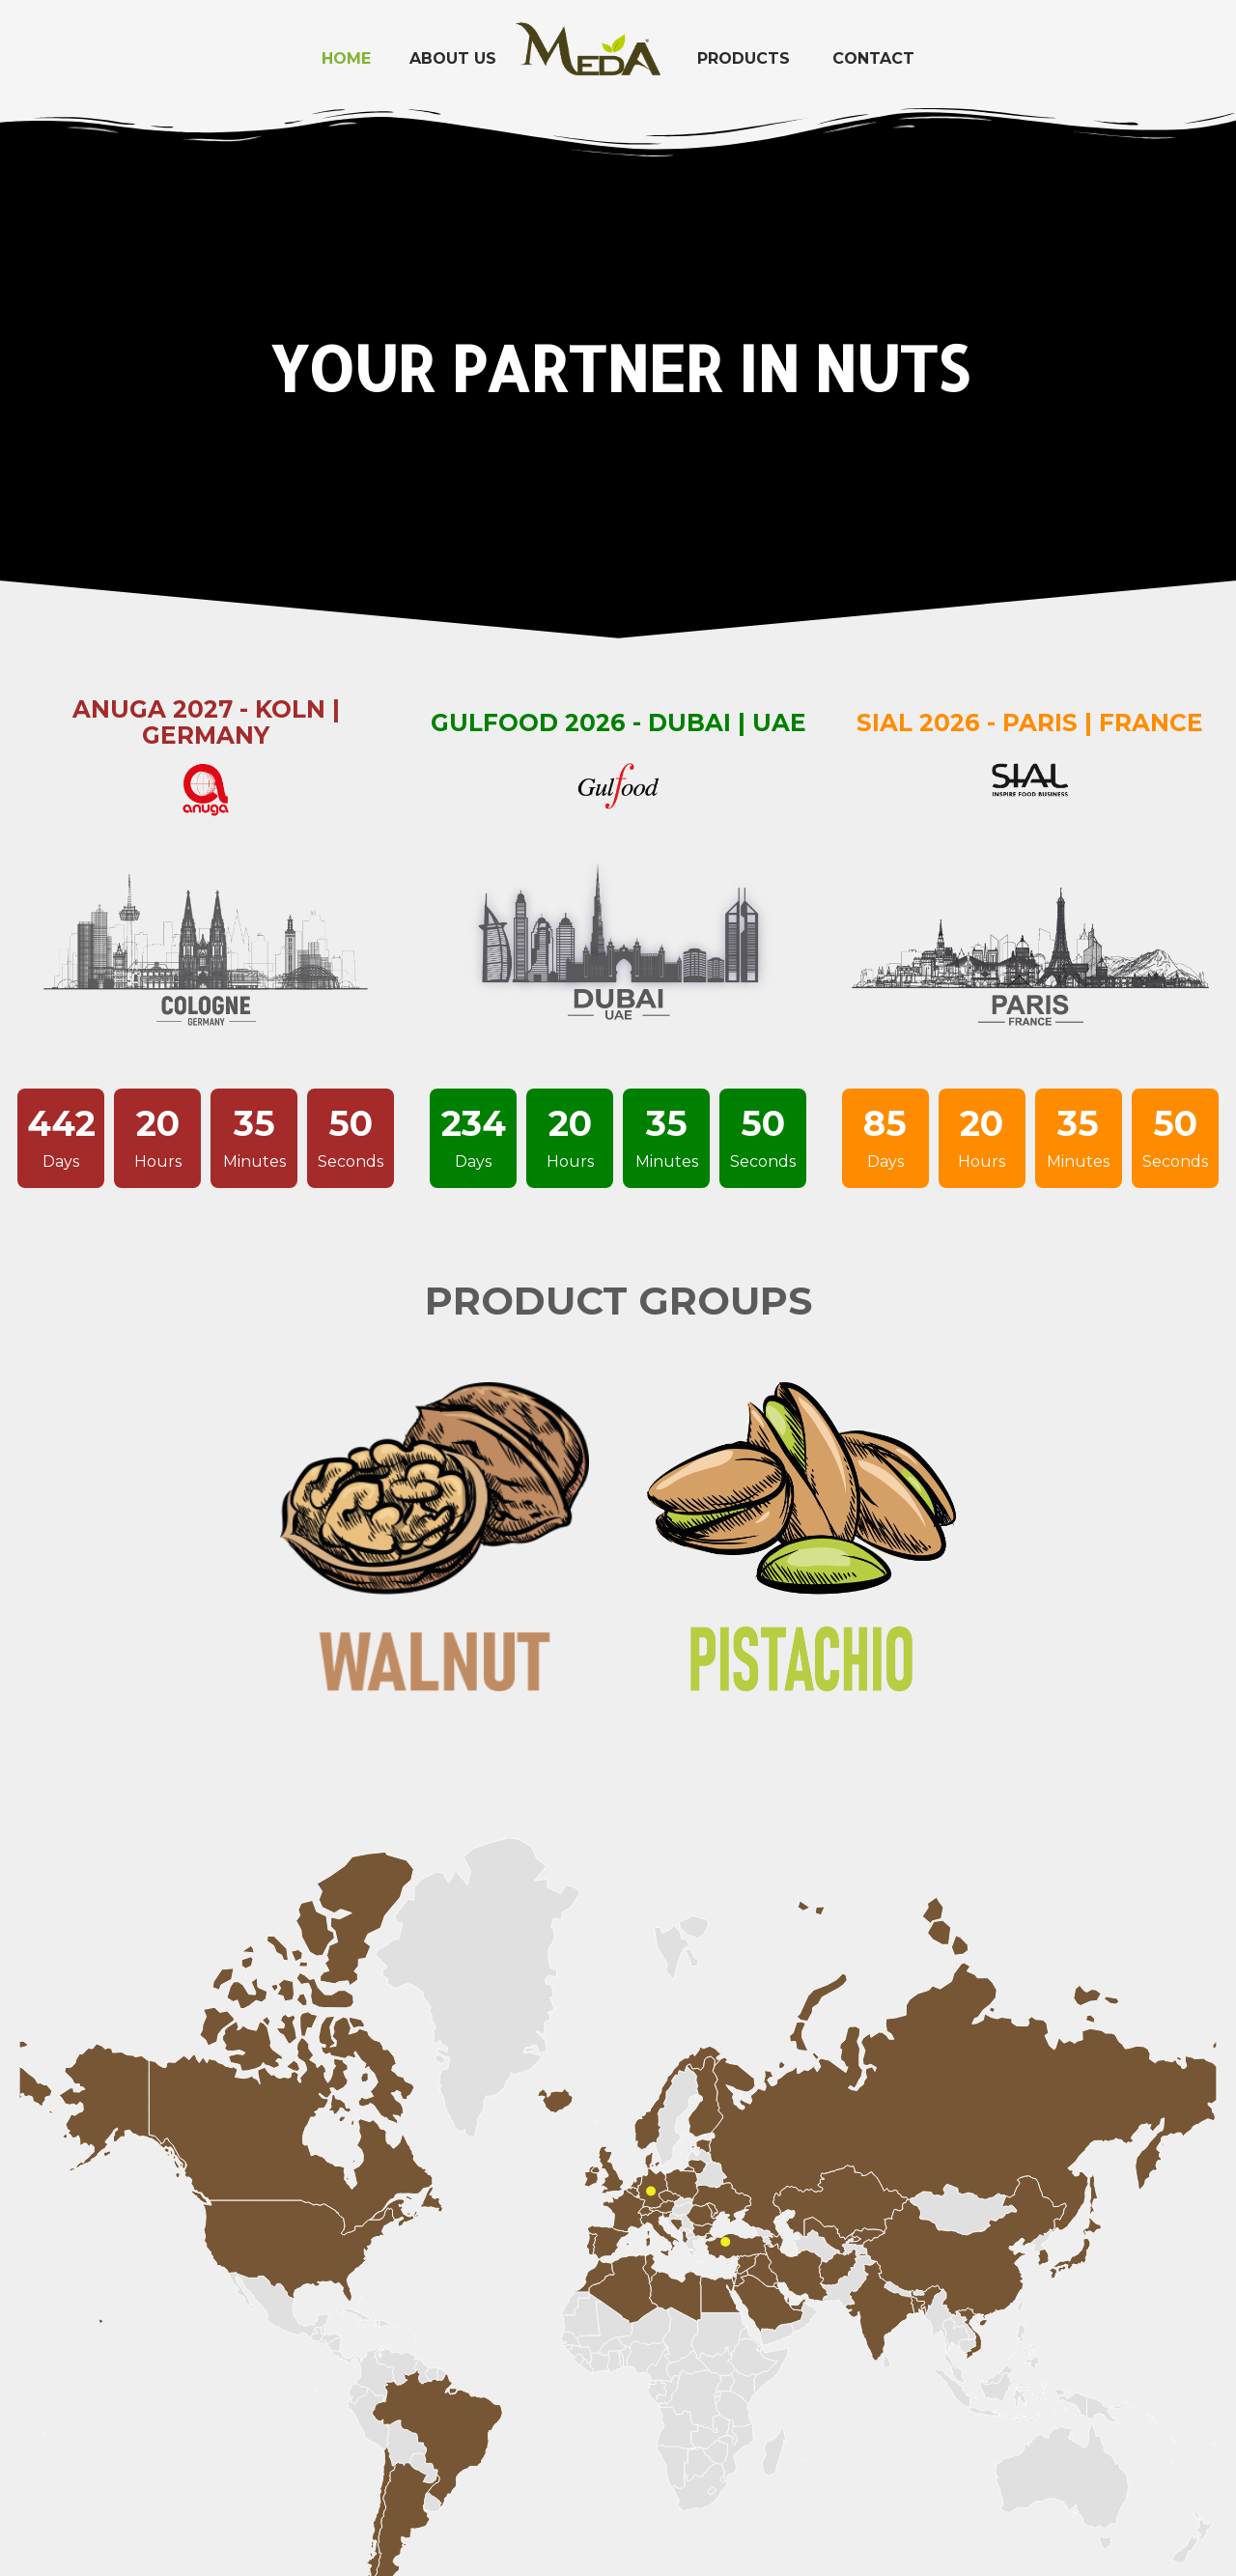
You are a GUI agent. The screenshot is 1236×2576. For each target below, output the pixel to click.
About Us (452, 58)
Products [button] (743, 58)
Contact (873, 58)
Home (346, 58)
